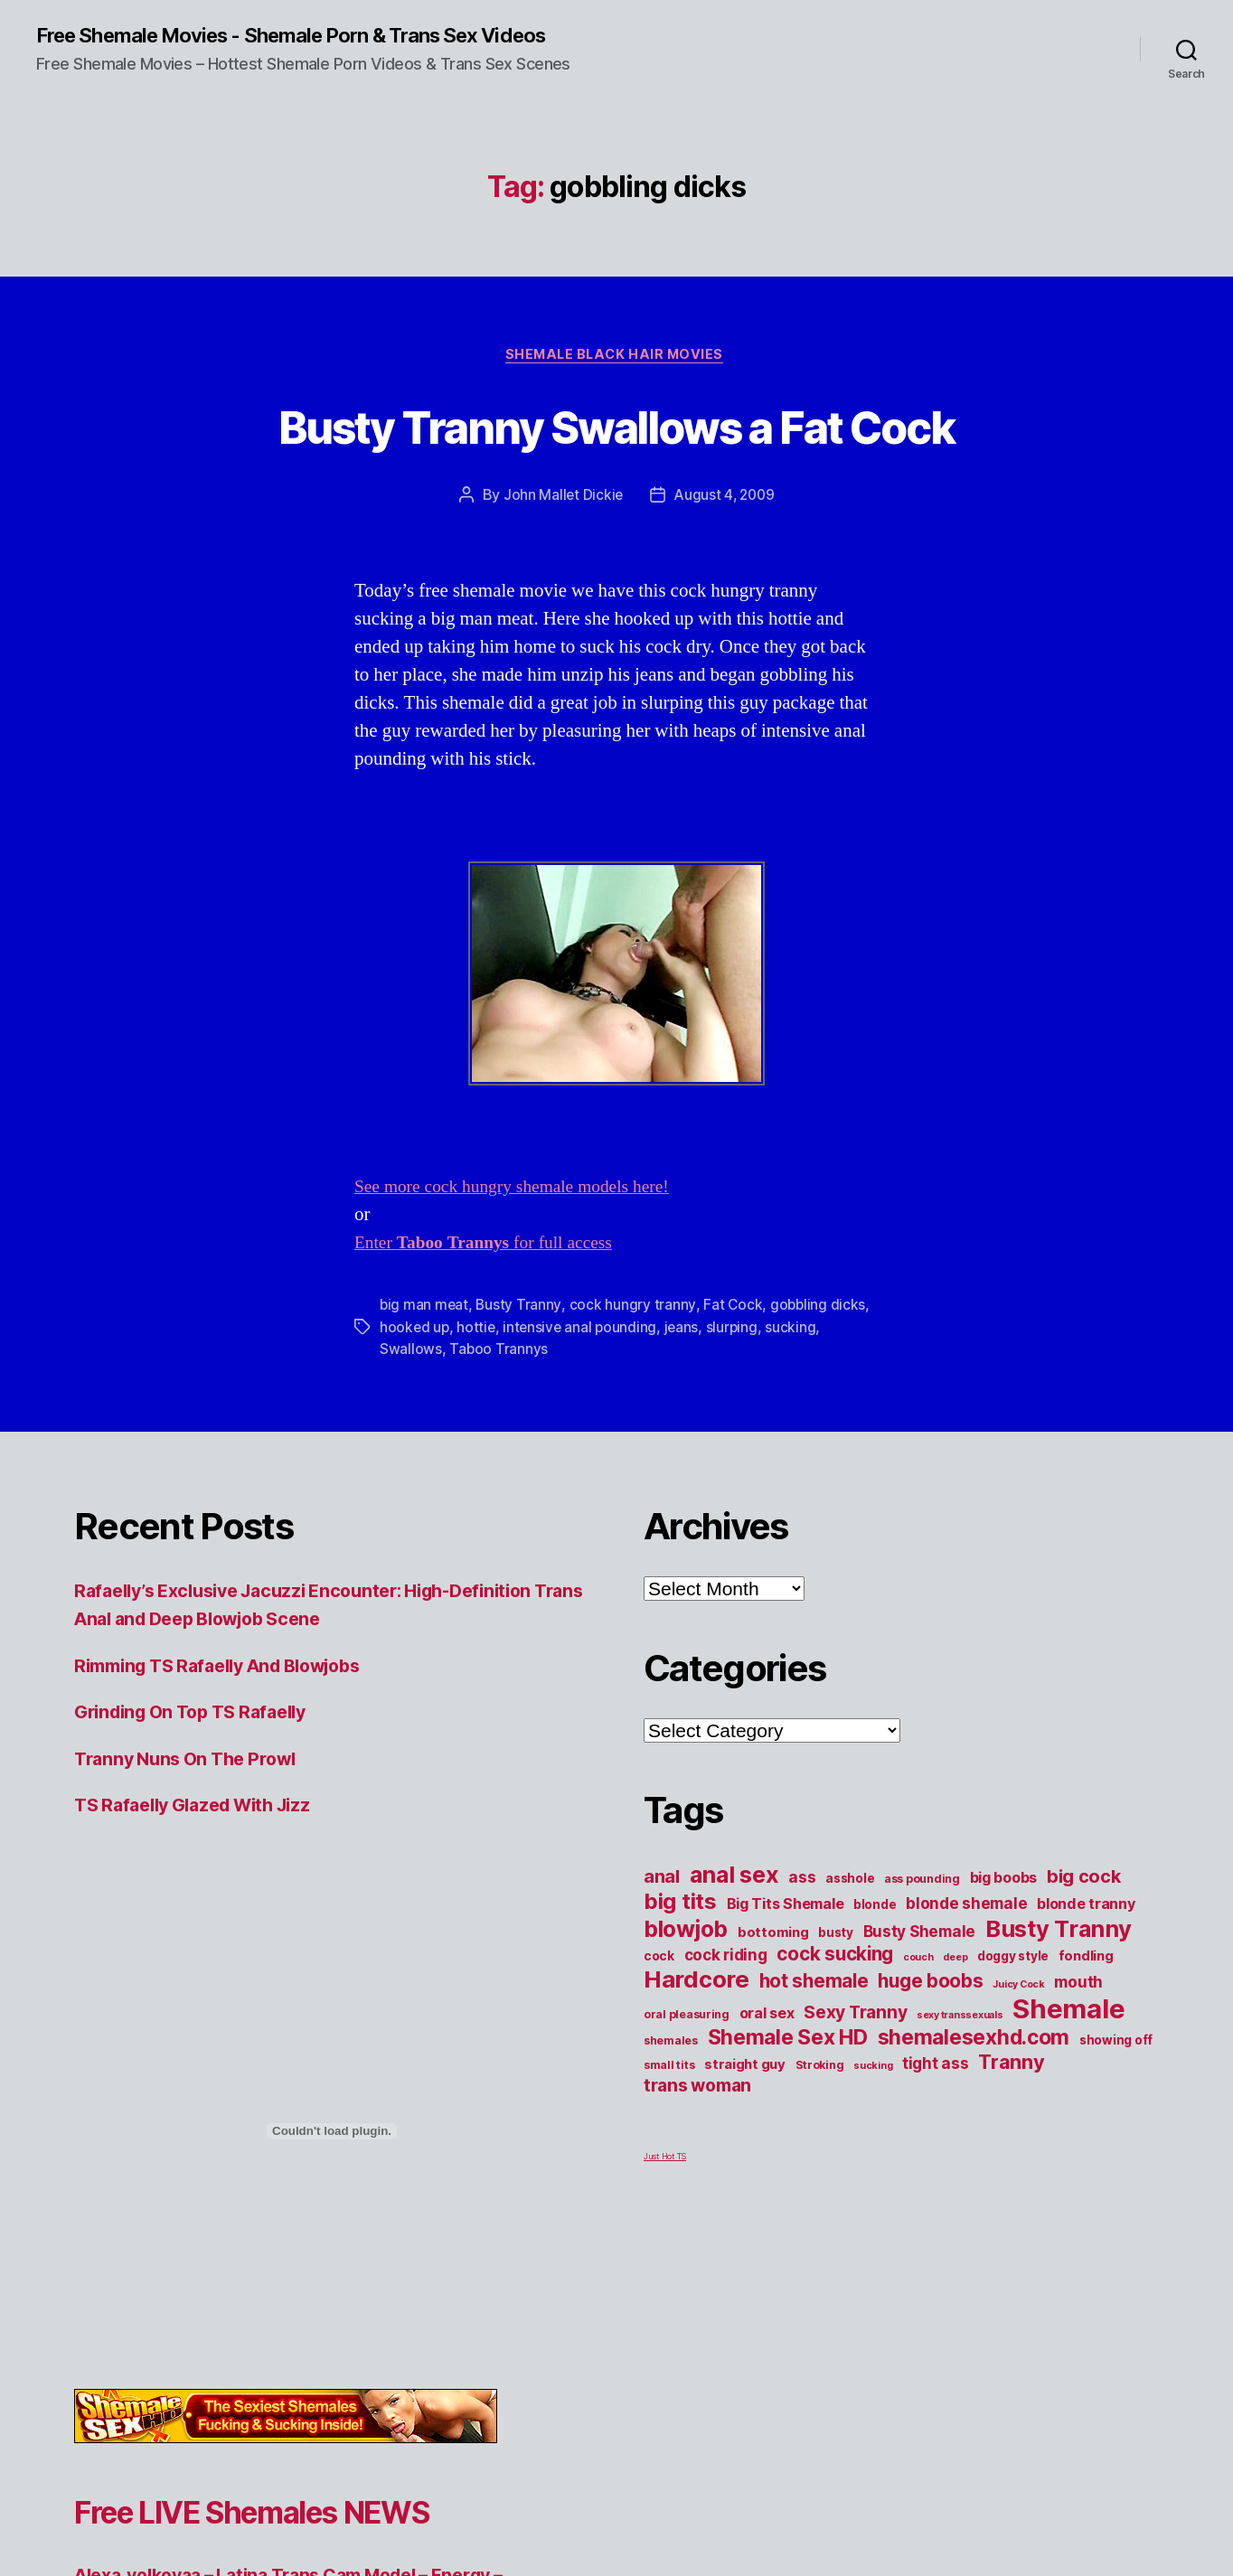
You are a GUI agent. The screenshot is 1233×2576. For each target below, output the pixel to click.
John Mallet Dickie (560, 565)
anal (662, 1946)
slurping (737, 1396)
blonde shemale (966, 1972)
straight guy (745, 2134)
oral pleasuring (686, 2084)
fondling (1086, 2025)
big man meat (425, 1375)
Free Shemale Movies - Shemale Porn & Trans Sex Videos (317, 36)
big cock (1084, 1946)
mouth (1078, 2051)
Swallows (411, 1418)
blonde (874, 1974)
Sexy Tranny (855, 2081)
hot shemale (814, 2050)
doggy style (1013, 2025)
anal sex (734, 1944)
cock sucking (835, 2023)
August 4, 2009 (725, 565)
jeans (686, 1396)
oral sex (767, 2082)
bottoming (773, 2002)
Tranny (1011, 2131)
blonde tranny (1086, 1973)
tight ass (935, 2132)
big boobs (1004, 1947)
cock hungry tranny (633, 1375)
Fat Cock (734, 1375)
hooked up (415, 1396)
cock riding (725, 2024)
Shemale (1068, 2078)
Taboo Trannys (499, 1418)
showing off (1116, 2109)
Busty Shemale (919, 2000)
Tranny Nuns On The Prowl (193, 1828)
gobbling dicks (819, 1375)
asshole (849, 1948)
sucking (797, 1396)
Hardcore (696, 2049)
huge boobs (930, 2050)
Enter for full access (493, 1313)
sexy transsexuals (959, 2085)
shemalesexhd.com (974, 2107)
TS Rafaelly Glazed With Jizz (203, 1875)
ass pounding (922, 1948)
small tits (669, 2134)
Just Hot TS (665, 2226)
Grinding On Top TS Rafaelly (200, 1782)
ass (801, 1946)
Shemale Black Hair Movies (616, 358)
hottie (477, 1396)
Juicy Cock (1018, 2054)
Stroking (819, 2134)
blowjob (686, 1998)
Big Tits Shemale (785, 1973)
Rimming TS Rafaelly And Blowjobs (232, 1735)
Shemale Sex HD (788, 2107)
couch (918, 2027)
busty (835, 2002)
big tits (680, 1971)
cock (659, 2025)
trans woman (697, 2155)
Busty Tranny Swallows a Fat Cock (616, 460)
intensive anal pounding (583, 1396)
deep (955, 2027)
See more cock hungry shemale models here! (523, 1257)
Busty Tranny (520, 1375)
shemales (671, 2110)
